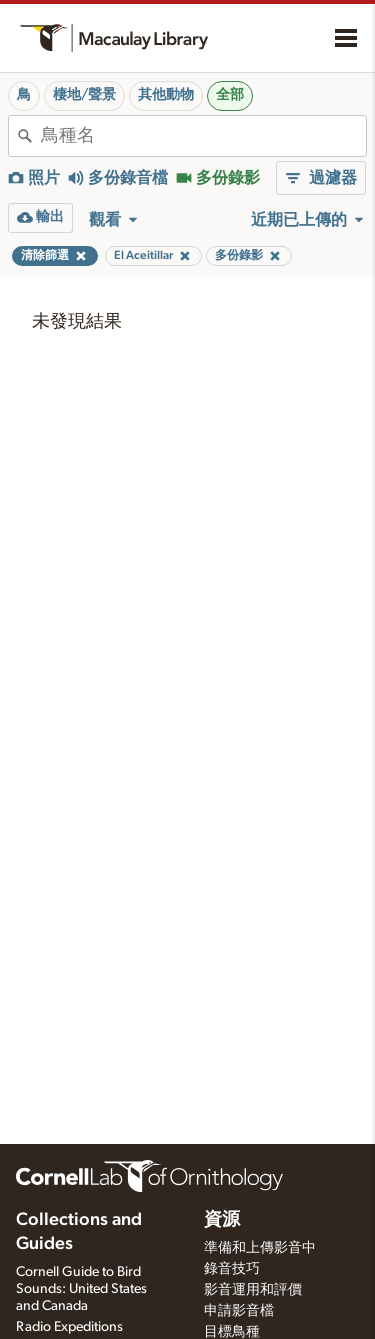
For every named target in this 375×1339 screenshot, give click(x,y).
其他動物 (166, 95)
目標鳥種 (232, 1332)
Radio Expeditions (69, 1327)
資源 (222, 1220)
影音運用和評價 (253, 1290)
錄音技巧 (232, 1269)
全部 (230, 95)
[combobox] (203, 136)
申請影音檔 (239, 1311)
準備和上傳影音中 (260, 1248)
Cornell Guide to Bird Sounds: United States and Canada (81, 1289)
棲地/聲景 (84, 95)
